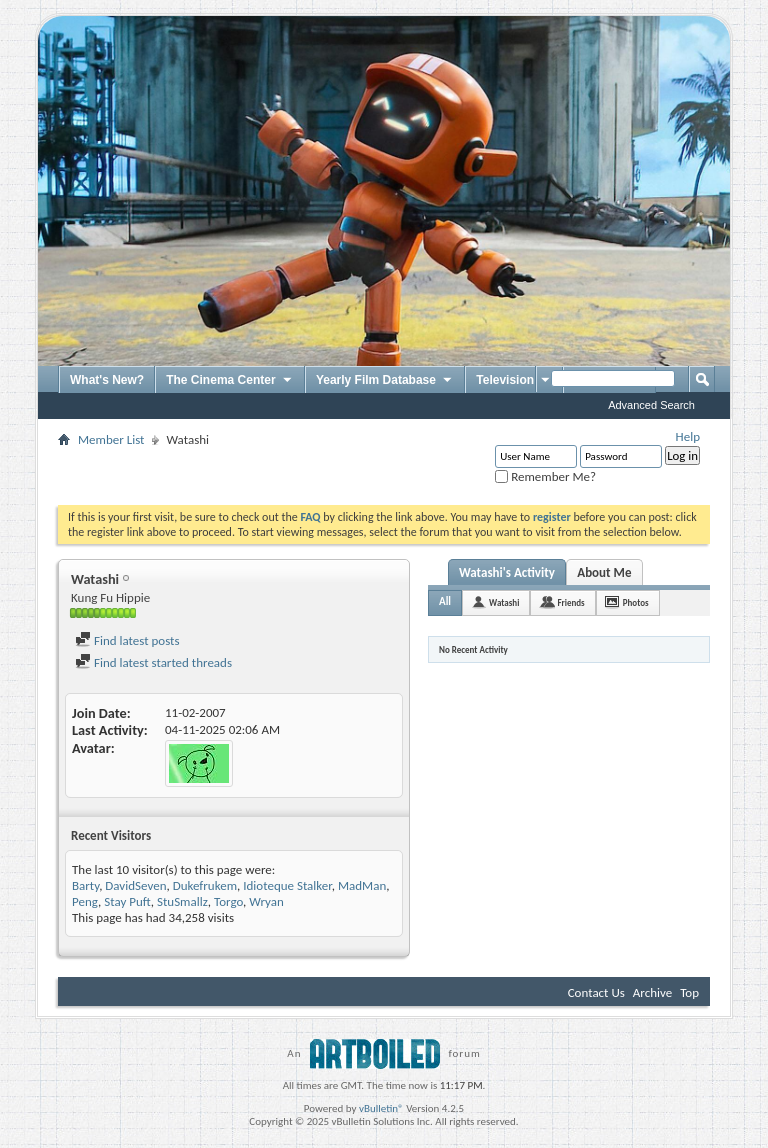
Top (689, 992)
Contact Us (596, 992)
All (445, 601)
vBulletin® (381, 1108)
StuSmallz (182, 901)
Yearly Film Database (385, 381)
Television (514, 381)
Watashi (504, 602)
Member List (111, 439)
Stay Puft (127, 901)
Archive (652, 992)
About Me (604, 572)
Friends (570, 602)
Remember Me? (545, 476)
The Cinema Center (230, 381)
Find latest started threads (153, 662)
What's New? (107, 380)
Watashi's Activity (507, 572)
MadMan (362, 885)
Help (688, 436)
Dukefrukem (205, 885)
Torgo (228, 901)
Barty (85, 885)
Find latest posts (127, 640)
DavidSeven (135, 885)
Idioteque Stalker (287, 885)
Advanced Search (651, 405)
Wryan (266, 901)
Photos (636, 602)
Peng (85, 901)
